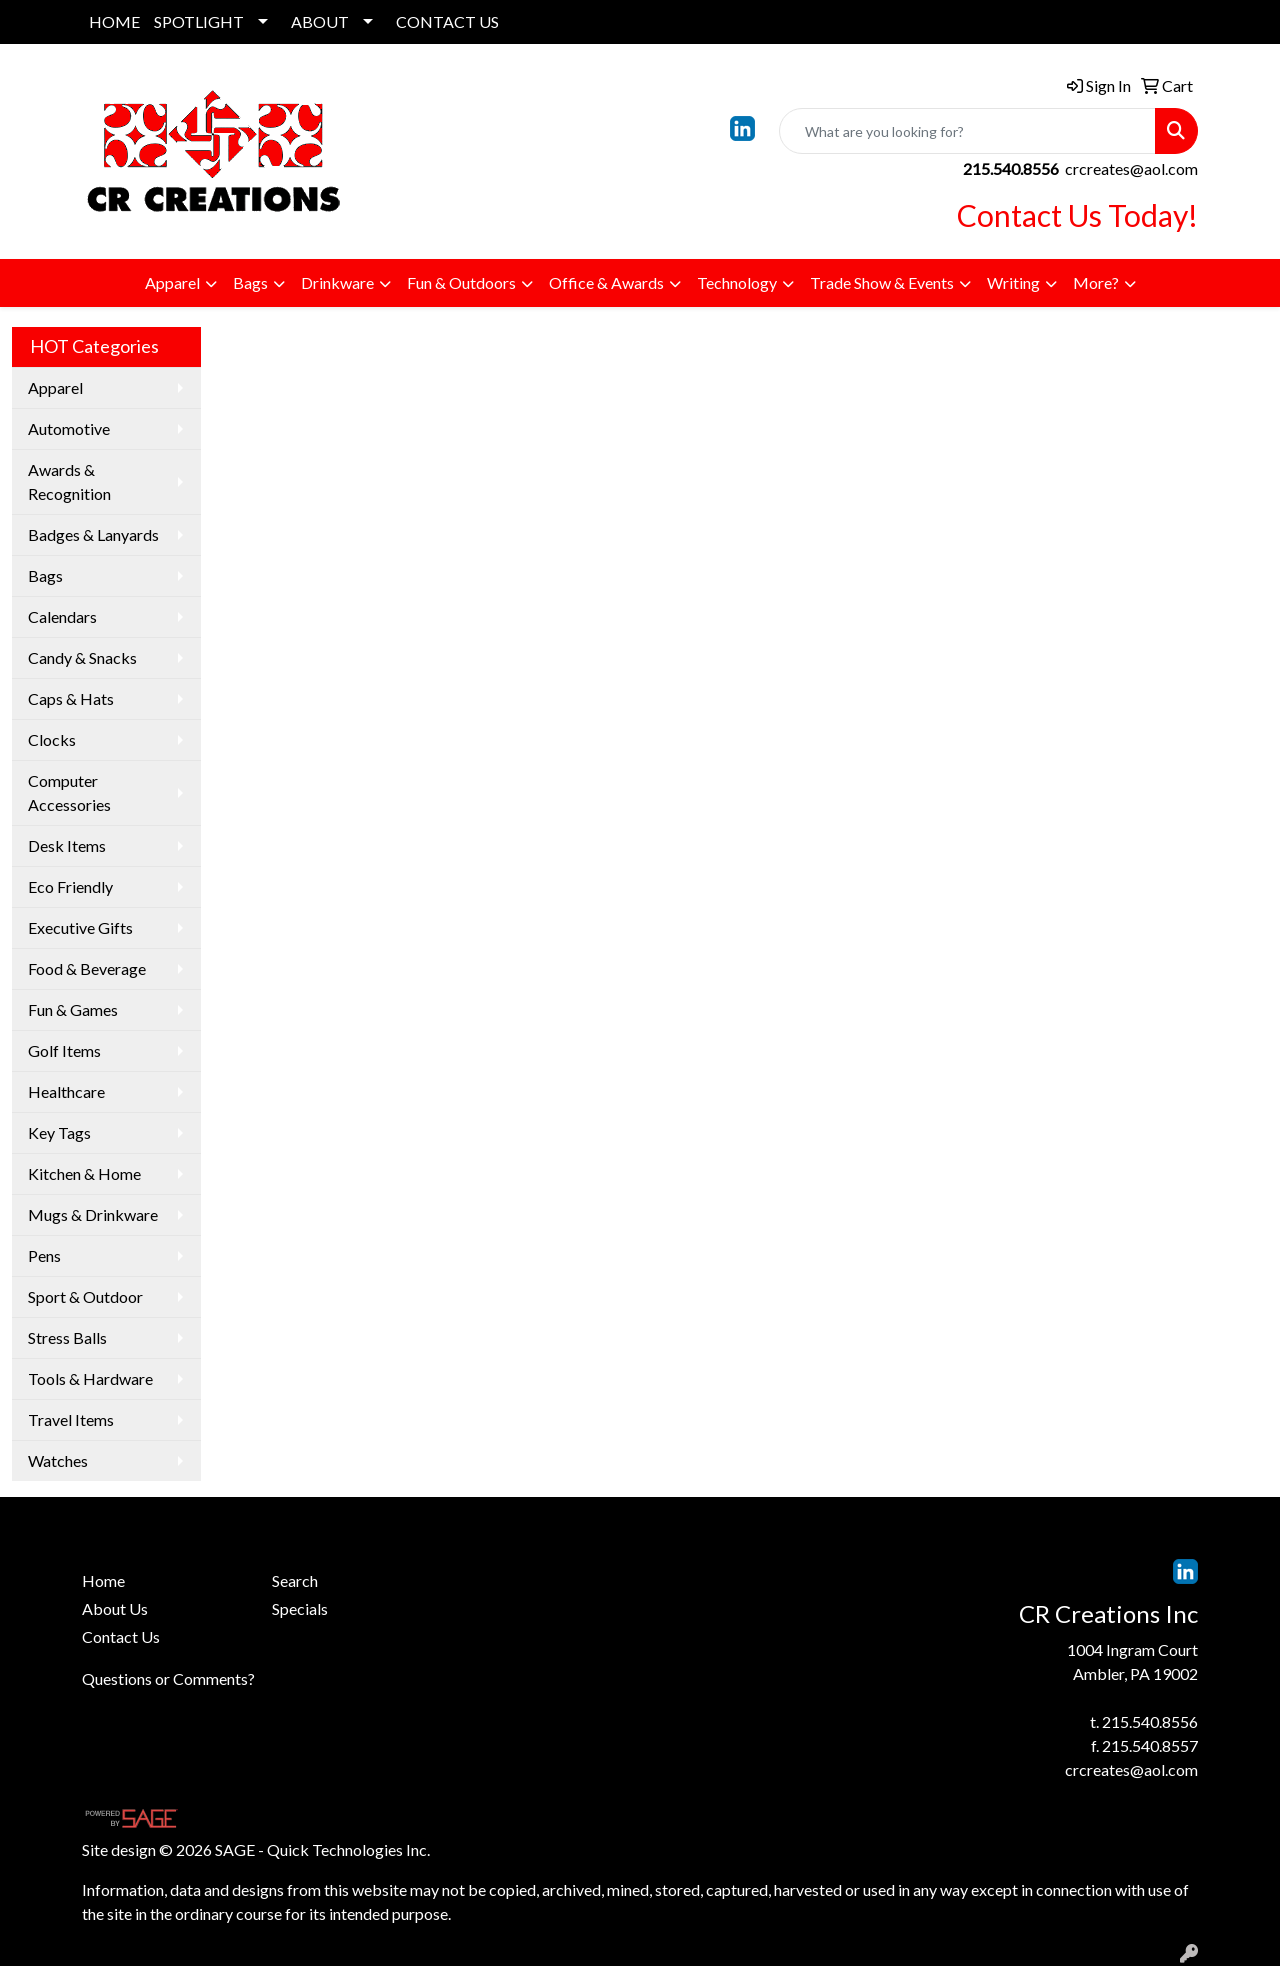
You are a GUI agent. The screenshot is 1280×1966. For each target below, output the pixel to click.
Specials (300, 1608)
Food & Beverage (87, 968)
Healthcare (66, 1091)
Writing (1013, 282)
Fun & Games (73, 1009)
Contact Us (121, 1636)
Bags (250, 282)
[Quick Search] (967, 131)
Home (103, 1580)
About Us (115, 1608)
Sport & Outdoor (85, 1296)
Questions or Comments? (168, 1678)
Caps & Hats (71, 698)
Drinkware (337, 282)
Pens (44, 1255)
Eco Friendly (70, 886)
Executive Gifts (80, 927)
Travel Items (71, 1419)
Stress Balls (67, 1337)
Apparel (172, 282)
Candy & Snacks (82, 657)
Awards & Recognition (69, 481)
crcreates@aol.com (1131, 168)
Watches (58, 1460)
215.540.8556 (1150, 1721)
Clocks (52, 739)
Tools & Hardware (90, 1378)
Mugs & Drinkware (93, 1214)
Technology (737, 282)
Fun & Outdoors (461, 282)
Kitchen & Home (84, 1173)
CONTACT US (447, 21)
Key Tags (59, 1132)
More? (1096, 282)
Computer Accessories (69, 792)
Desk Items (67, 845)
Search (295, 1580)
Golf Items (64, 1050)
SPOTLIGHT (199, 21)
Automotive (69, 428)
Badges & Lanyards (93, 534)
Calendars (62, 616)
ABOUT (320, 21)
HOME (114, 21)
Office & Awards (606, 282)
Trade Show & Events (882, 282)
